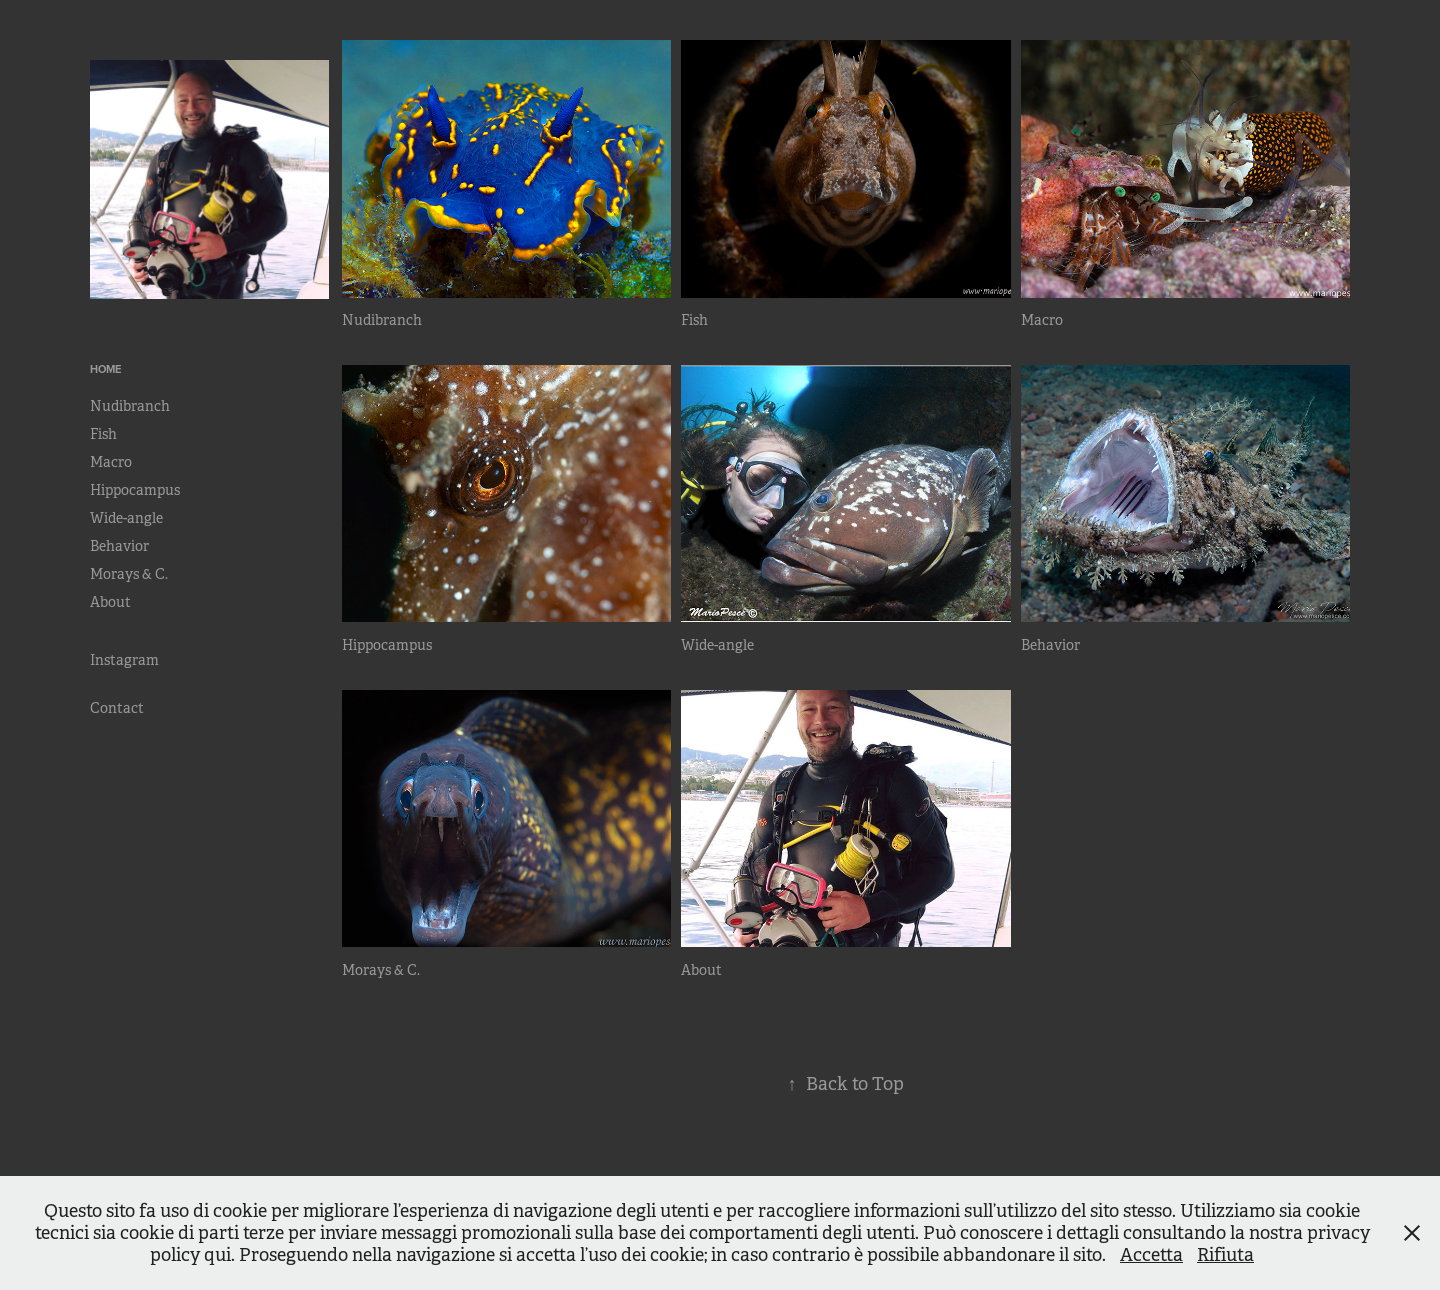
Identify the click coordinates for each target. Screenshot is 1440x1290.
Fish (103, 434)
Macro (111, 462)
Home (105, 369)
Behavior (119, 546)
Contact (117, 708)
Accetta (1151, 1255)
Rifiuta (1225, 1255)
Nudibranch (130, 406)
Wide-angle (126, 518)
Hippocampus (135, 490)
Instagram (124, 660)
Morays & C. (129, 574)
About (110, 602)
